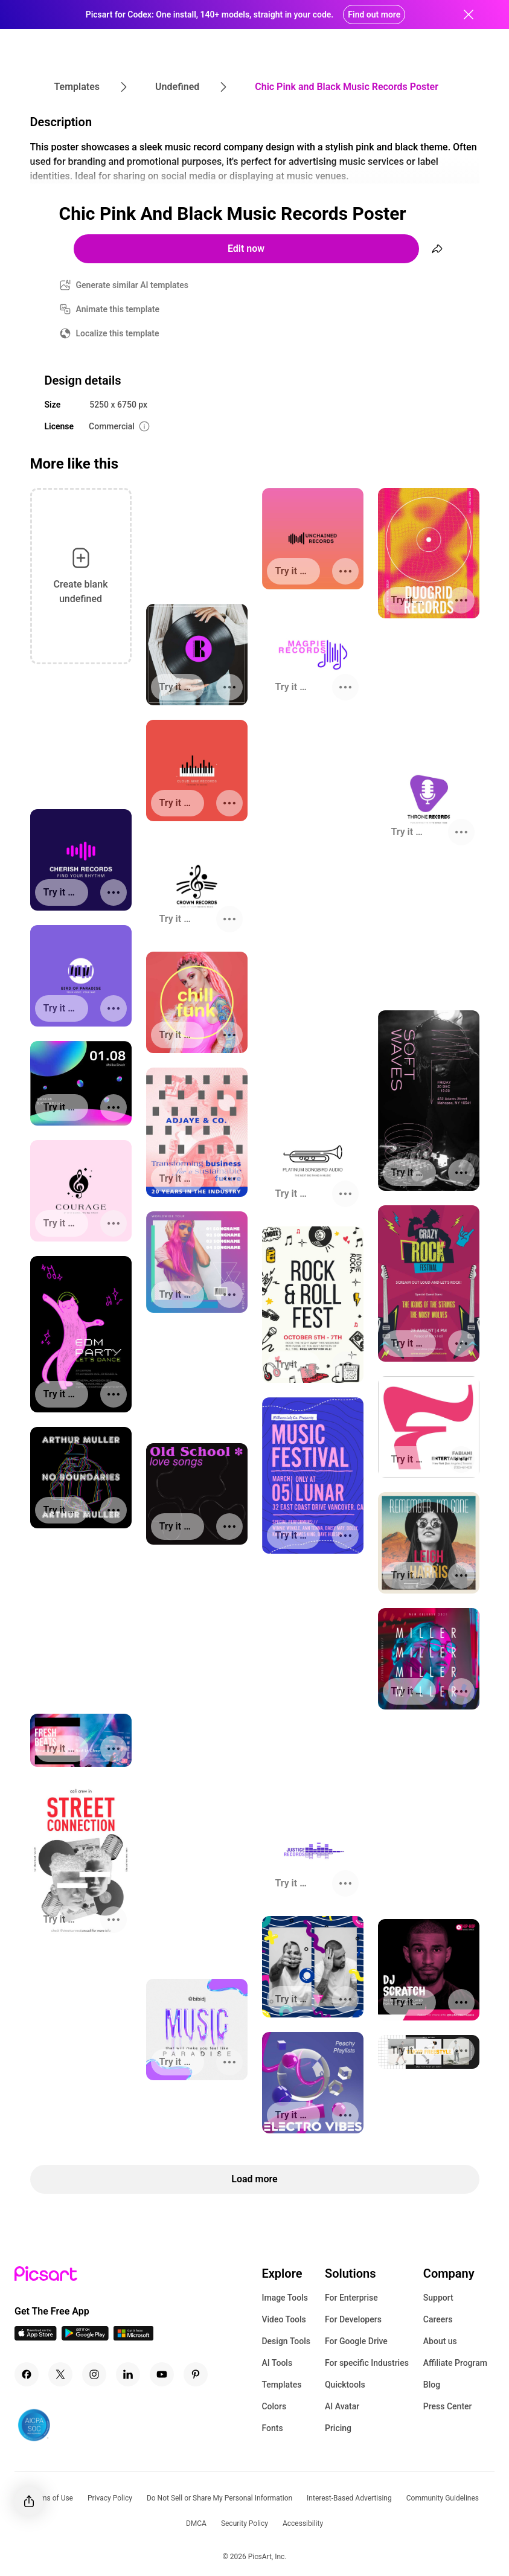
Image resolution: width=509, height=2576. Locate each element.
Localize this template (117, 333)
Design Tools (285, 2341)
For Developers (353, 2319)
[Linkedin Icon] (128, 2374)
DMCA (196, 2523)
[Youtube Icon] (162, 2374)
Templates (281, 2384)
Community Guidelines (442, 2498)
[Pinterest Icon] (196, 2374)
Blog (431, 2384)
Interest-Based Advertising (349, 2498)
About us (440, 2341)
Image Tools (284, 2297)
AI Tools (276, 2363)
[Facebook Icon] (26, 2374)
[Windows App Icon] (133, 2337)
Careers (438, 2319)
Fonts (272, 2428)
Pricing (338, 2428)
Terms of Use (51, 2498)
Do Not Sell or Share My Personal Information (219, 2498)
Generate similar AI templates (132, 285)
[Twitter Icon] (60, 2374)
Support (438, 2297)
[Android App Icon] (85, 2337)
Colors (273, 2406)
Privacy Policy (110, 2498)
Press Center (447, 2406)
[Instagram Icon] (94, 2374)
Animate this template (118, 309)
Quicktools (345, 2384)
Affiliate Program (455, 2363)
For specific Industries (367, 2363)
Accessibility (303, 2523)
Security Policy (244, 2523)
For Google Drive (356, 2341)
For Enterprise (351, 2297)
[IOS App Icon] (35, 2337)
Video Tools (283, 2319)
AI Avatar (342, 2406)
